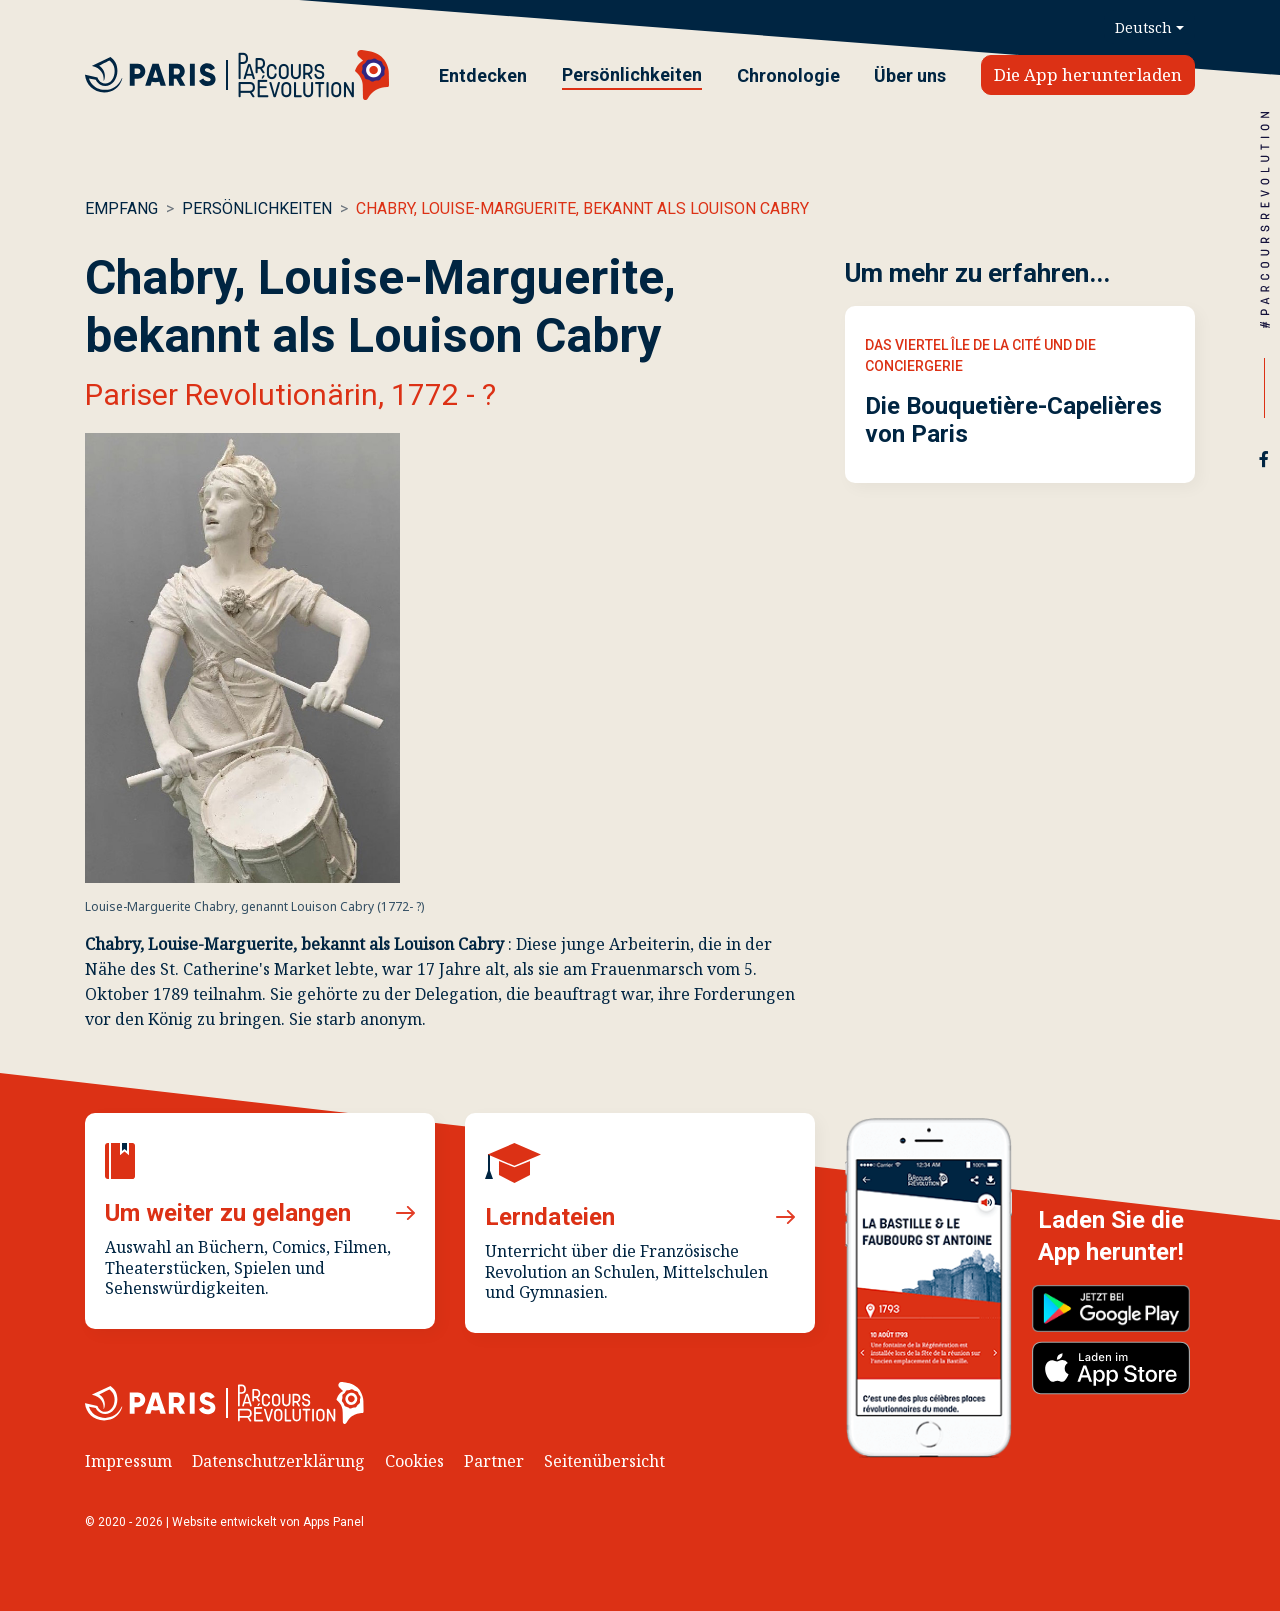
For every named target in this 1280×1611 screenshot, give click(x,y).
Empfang (121, 208)
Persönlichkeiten (632, 74)
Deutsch (1143, 27)
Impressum (128, 1461)
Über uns (910, 75)
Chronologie (788, 75)
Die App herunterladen (1088, 74)
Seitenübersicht (604, 1461)
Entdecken (483, 75)
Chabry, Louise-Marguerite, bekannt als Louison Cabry (582, 208)
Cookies (414, 1461)
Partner (494, 1461)
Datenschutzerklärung (278, 1461)
